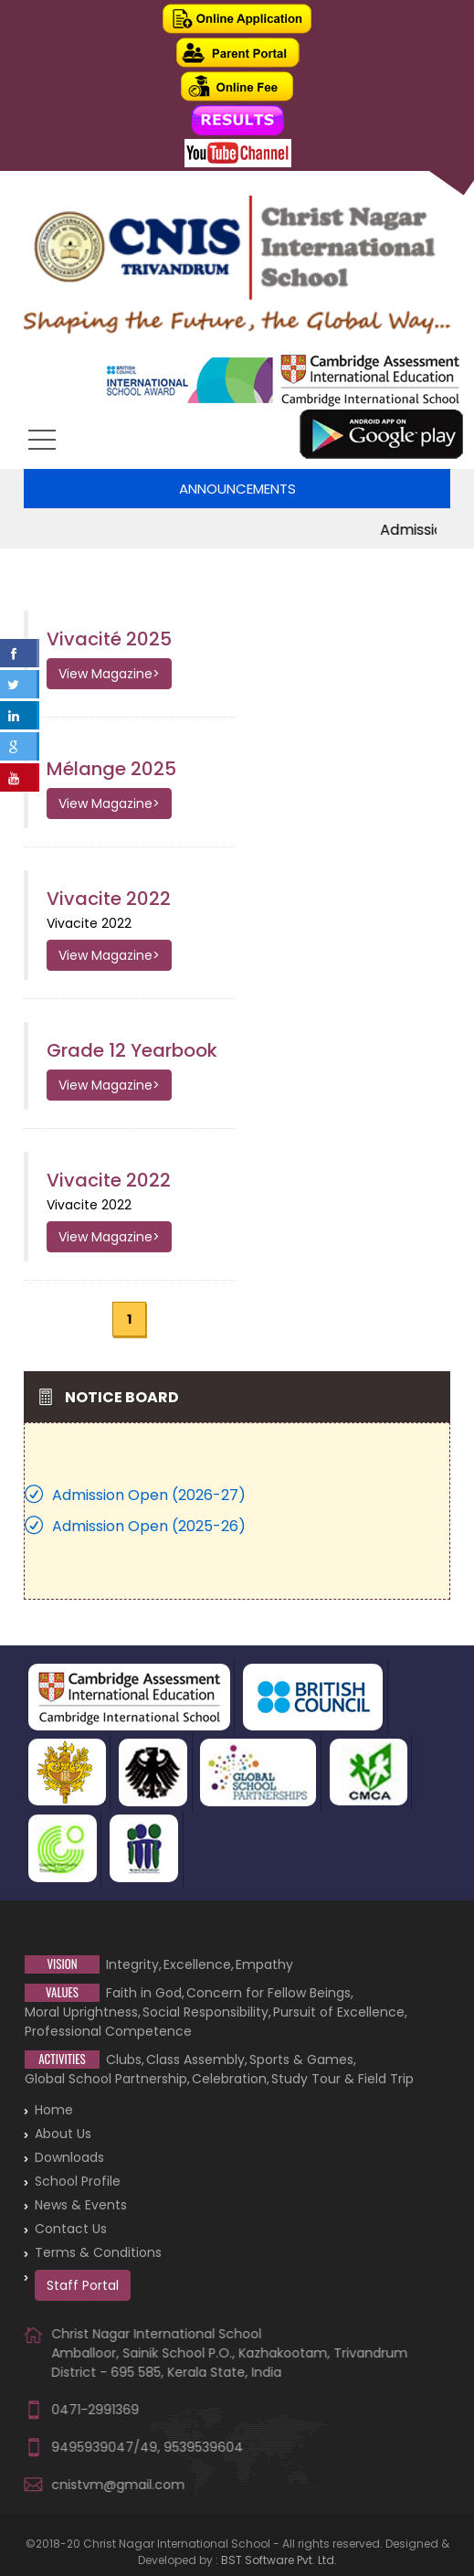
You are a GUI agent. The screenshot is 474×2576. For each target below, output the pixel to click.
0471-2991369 (95, 2409)
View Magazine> (109, 674)
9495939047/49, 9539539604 (147, 2447)
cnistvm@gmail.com (117, 2484)
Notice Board (122, 1397)
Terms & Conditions (98, 2252)
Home (54, 2110)
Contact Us (71, 2228)
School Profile (78, 2181)
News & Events (81, 2205)
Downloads (69, 2157)
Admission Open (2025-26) (149, 1526)
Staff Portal (83, 2285)
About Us (63, 2133)
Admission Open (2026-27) (149, 1495)
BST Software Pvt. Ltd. (279, 2560)
